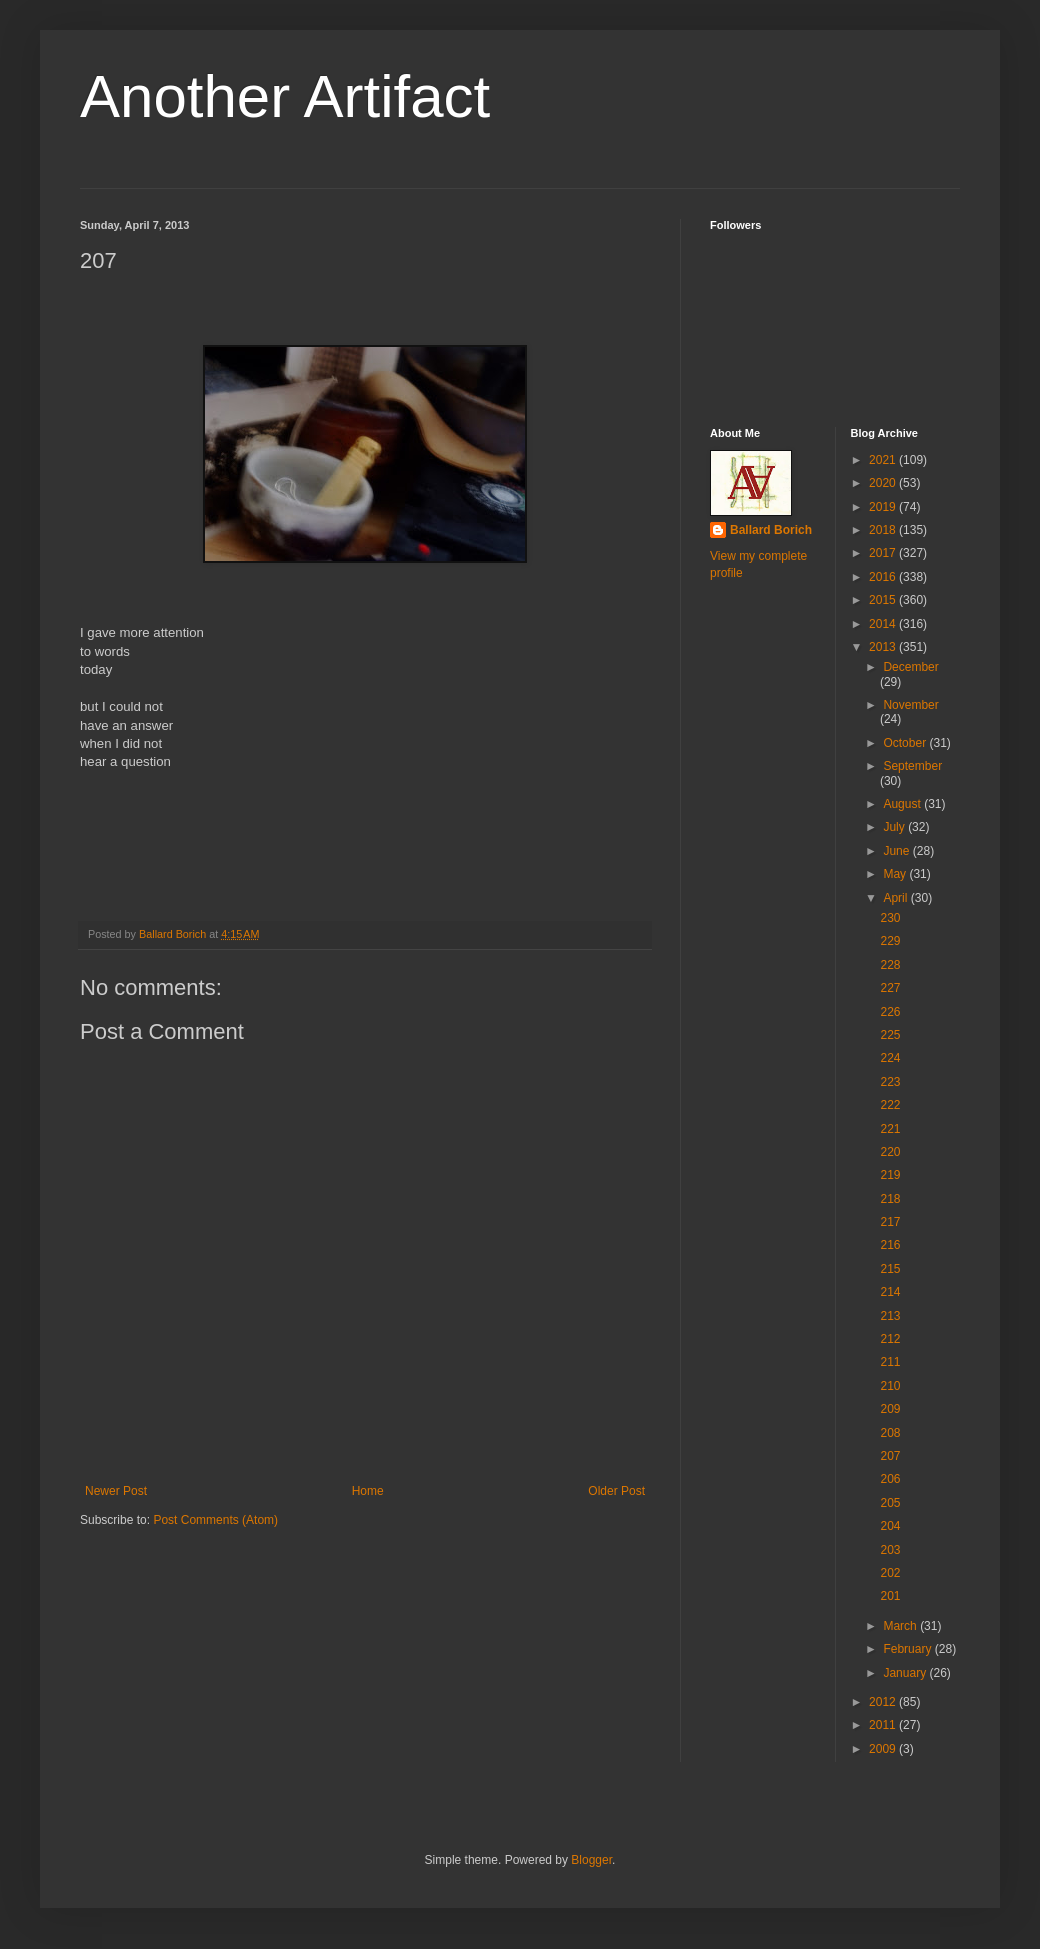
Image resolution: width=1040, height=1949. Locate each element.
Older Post (616, 1491)
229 (890, 941)
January (906, 1673)
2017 (884, 553)
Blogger (591, 1860)
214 (890, 1292)
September (912, 766)
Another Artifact (285, 96)
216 (890, 1245)
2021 (884, 460)
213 (890, 1316)
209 (890, 1409)
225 (890, 1035)
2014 (884, 624)
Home (368, 1491)
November (910, 705)
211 (890, 1362)
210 (890, 1386)
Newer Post (116, 1491)
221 (890, 1129)
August (903, 804)
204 (890, 1526)
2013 (884, 647)
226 (890, 1012)
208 (890, 1433)
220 (890, 1152)
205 (890, 1503)
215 (890, 1269)
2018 (884, 530)
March (901, 1626)
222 (890, 1105)
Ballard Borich (771, 530)
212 (890, 1339)
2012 (884, 1702)
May (896, 874)
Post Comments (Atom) (215, 1520)
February (908, 1649)
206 (890, 1479)
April (896, 898)
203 (890, 1550)
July (895, 827)
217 (890, 1222)
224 (890, 1058)
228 (890, 965)
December (910, 667)
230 (890, 918)
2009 (884, 1749)
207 (890, 1456)
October (906, 743)
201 (890, 1596)
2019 (884, 507)
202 (890, 1573)
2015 (884, 600)
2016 (884, 577)
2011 (884, 1725)
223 (890, 1082)
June (897, 851)
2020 (884, 483)
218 (890, 1199)
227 (890, 988)
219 (890, 1175)
